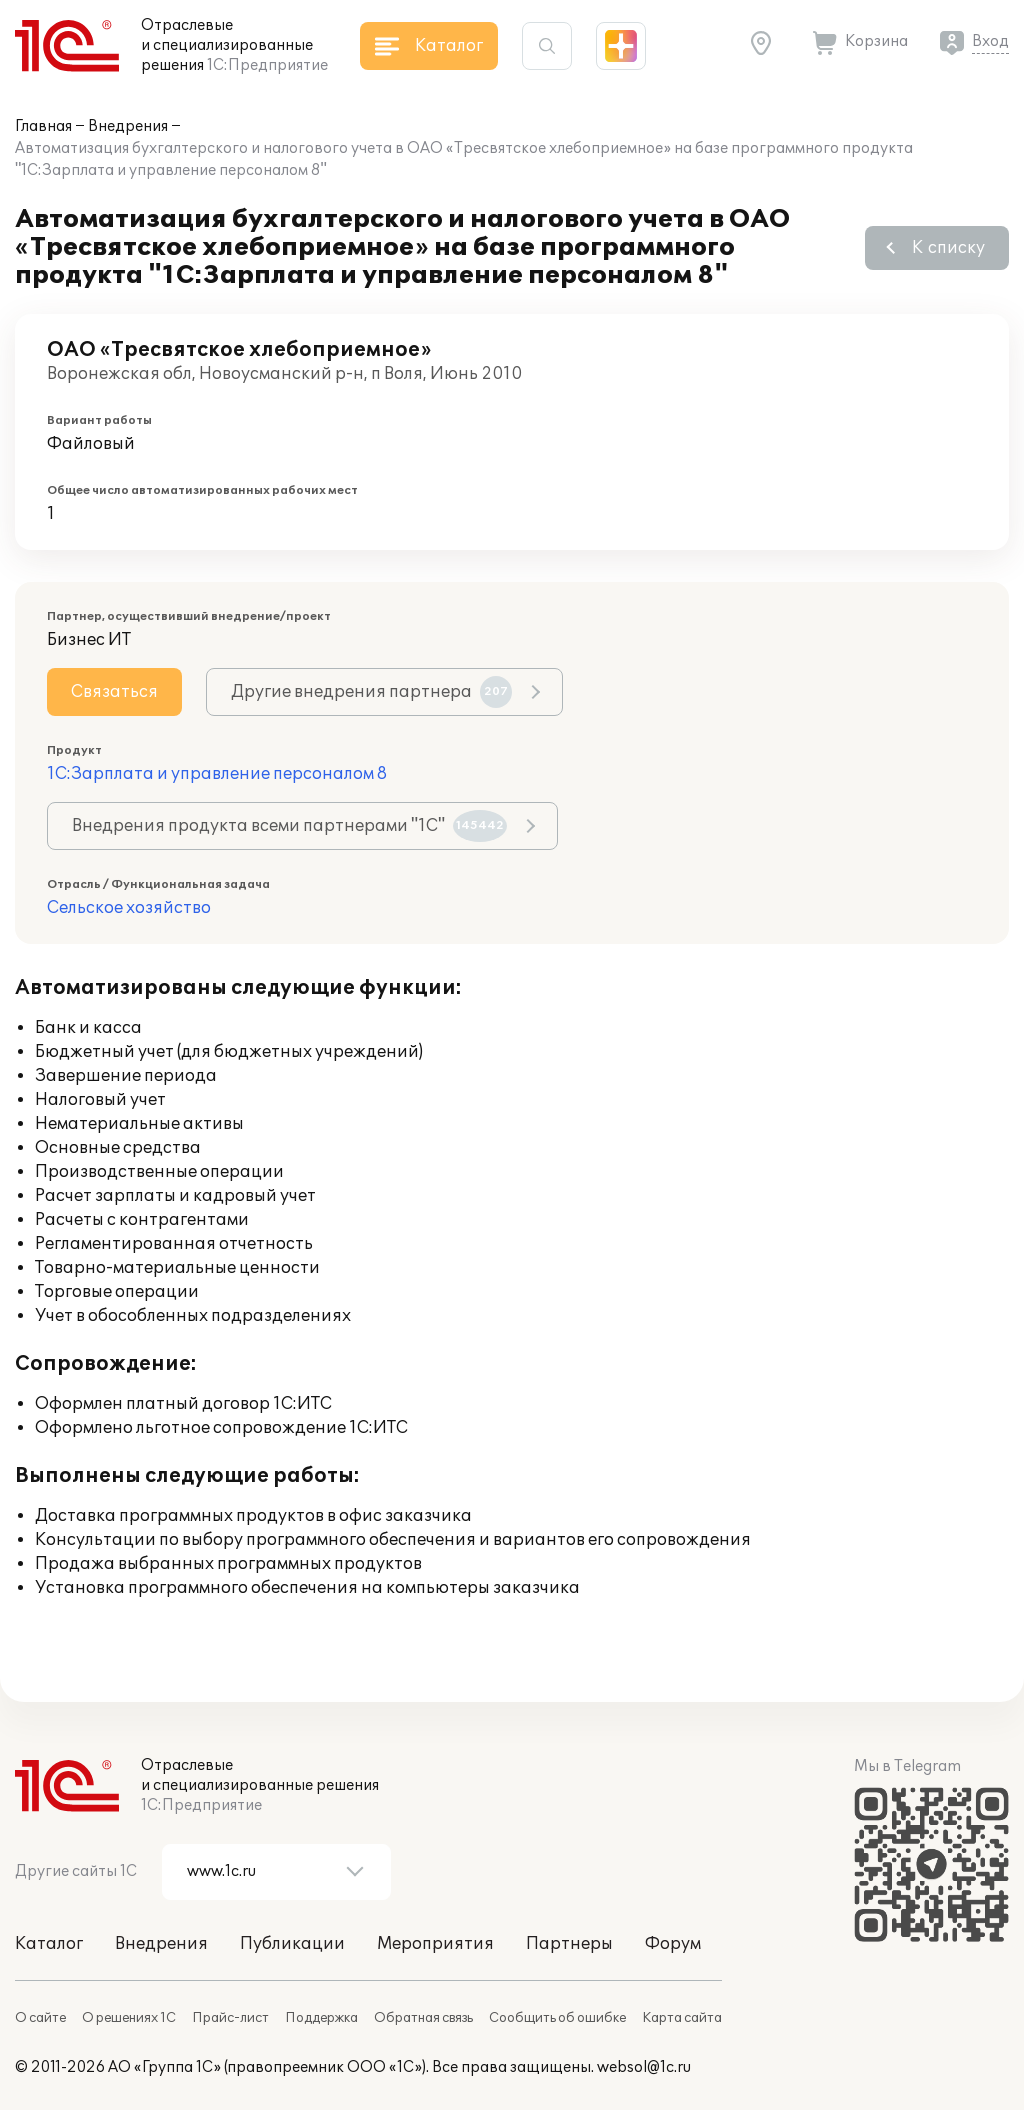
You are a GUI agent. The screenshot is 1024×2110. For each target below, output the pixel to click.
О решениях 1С (129, 2018)
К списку (948, 248)
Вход (990, 41)
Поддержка (321, 2018)
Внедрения (128, 126)
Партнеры (569, 1944)
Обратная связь (423, 2018)
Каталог (49, 1944)
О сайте (40, 2018)
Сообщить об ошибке (557, 2018)
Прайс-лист (230, 2018)
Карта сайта (682, 2018)
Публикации (292, 1944)
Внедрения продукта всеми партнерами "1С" (289, 826)
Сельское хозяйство (129, 908)
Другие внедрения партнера (371, 692)
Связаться (114, 692)
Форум (673, 1944)
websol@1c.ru (644, 2067)
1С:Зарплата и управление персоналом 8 (217, 774)
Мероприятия (435, 1944)
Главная (43, 126)
